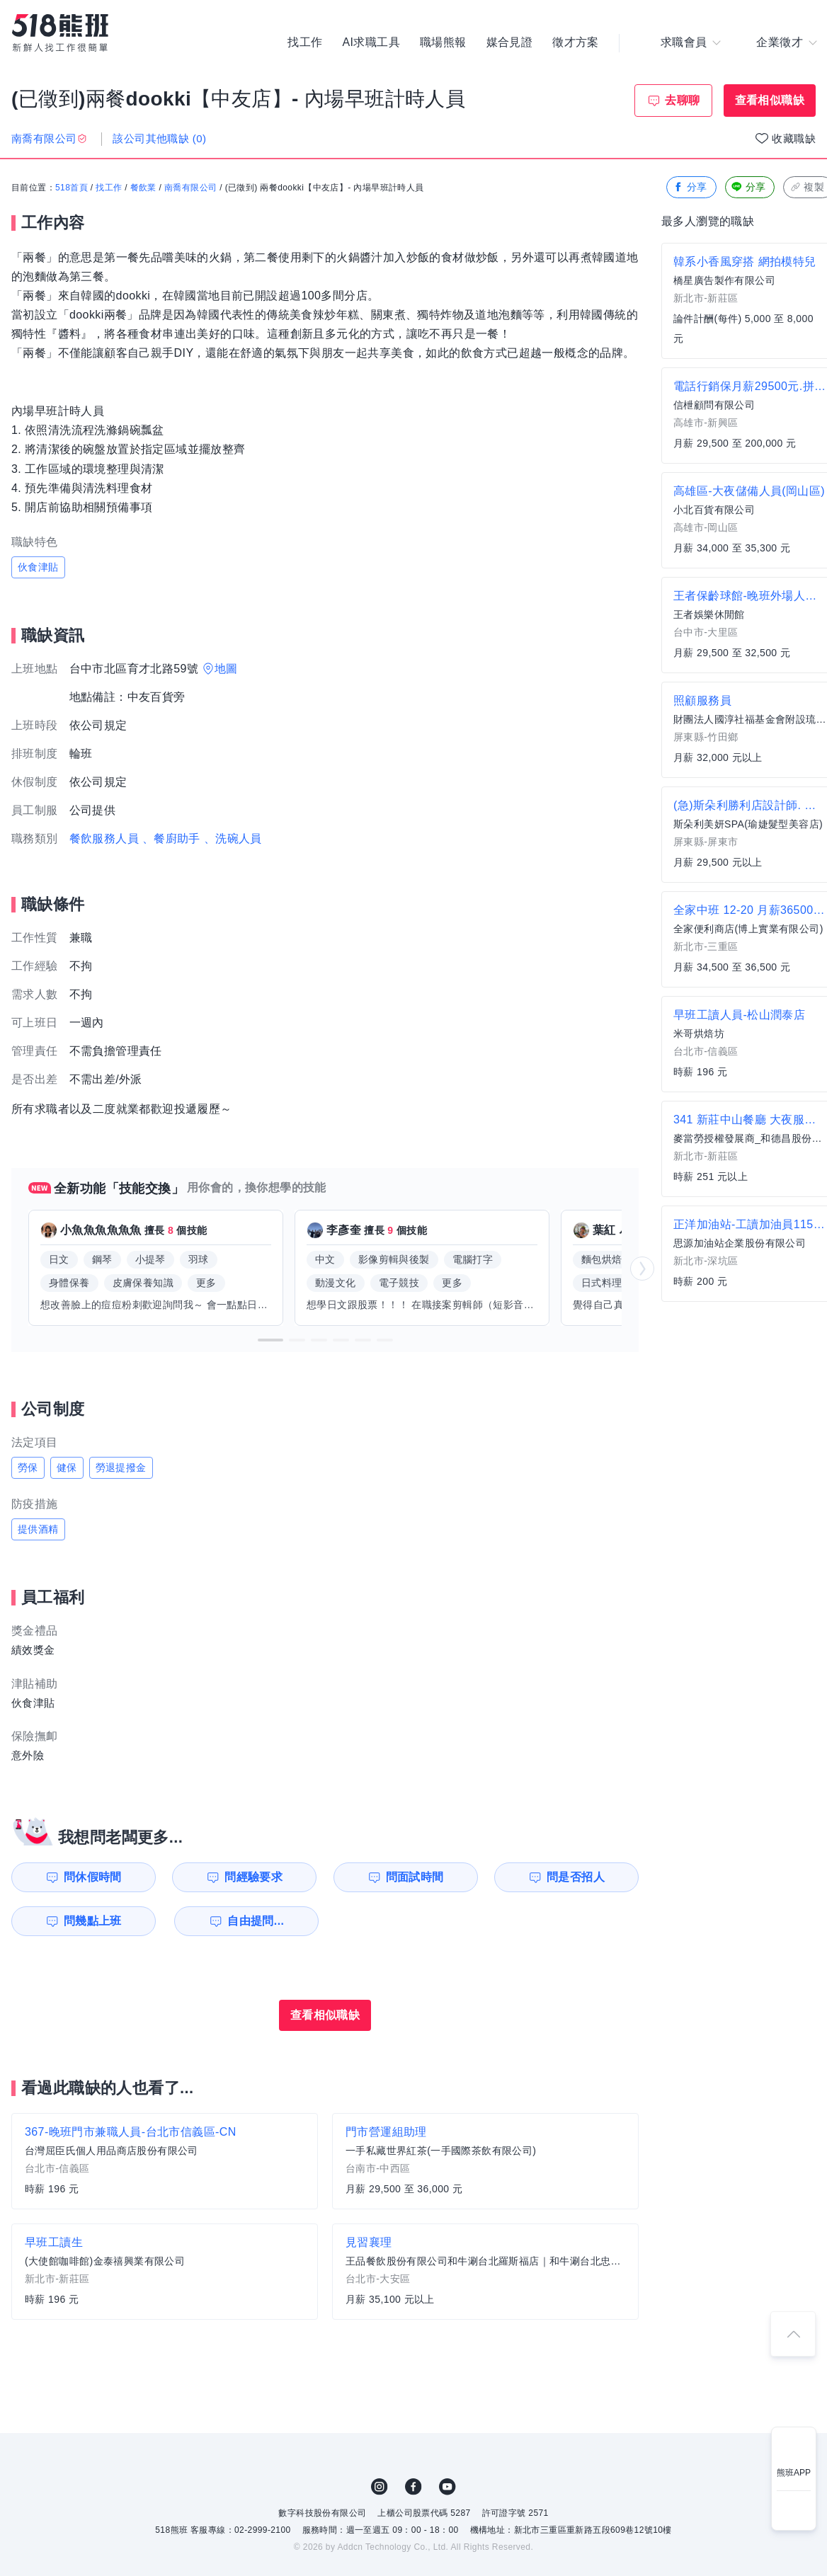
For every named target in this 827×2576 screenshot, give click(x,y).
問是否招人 (576, 1877)
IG (379, 2486)
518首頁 (71, 188)
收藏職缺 (794, 138)
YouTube (447, 2486)
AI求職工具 (371, 42)
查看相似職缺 (769, 100)
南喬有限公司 (190, 188)
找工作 (304, 42)
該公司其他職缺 (159, 138)
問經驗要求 (253, 1877)
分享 (690, 187)
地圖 (226, 669)
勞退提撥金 (121, 1467)
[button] (270, 1340)
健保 (67, 1467)
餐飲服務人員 (104, 838)
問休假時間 (93, 1877)
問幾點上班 (93, 1921)
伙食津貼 (38, 567)
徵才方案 (575, 42)
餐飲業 (143, 188)
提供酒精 (38, 1529)
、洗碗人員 (233, 838)
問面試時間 (415, 1877)
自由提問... (255, 1921)
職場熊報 (443, 42)
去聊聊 (682, 100)
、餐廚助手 (171, 838)
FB (413, 2486)
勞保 (28, 1467)
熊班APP (794, 2473)
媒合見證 (509, 42)
